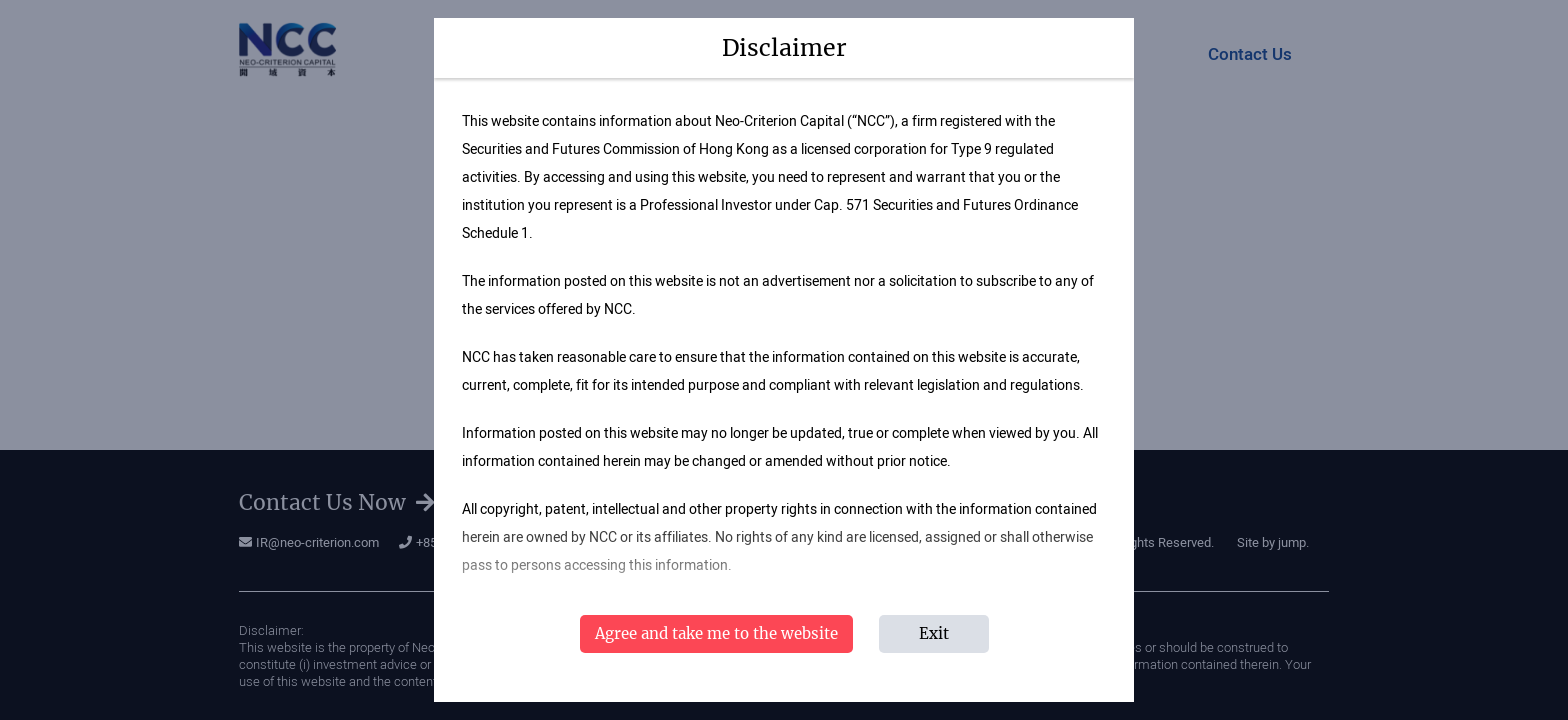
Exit (934, 633)
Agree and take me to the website (716, 633)
